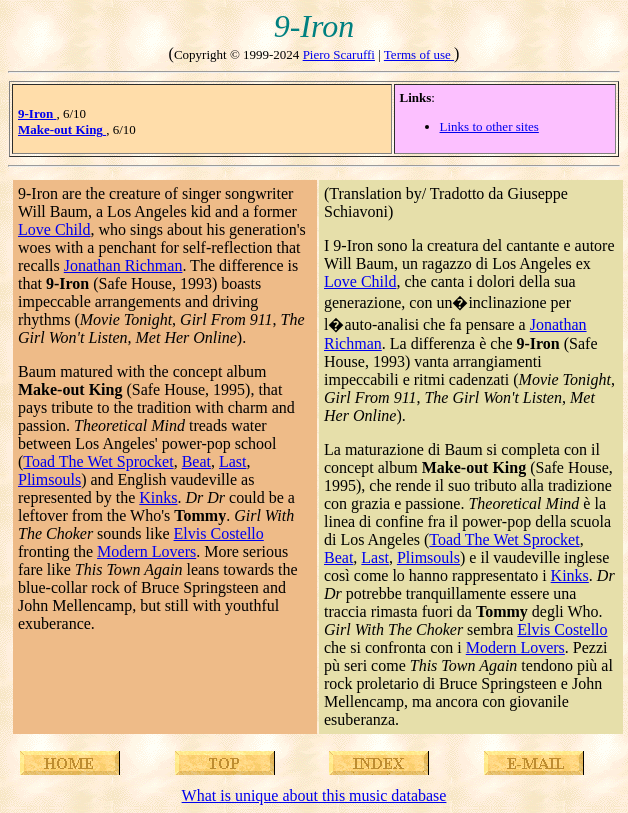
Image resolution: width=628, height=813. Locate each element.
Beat (196, 461)
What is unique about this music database (314, 795)
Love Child (54, 229)
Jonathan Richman (123, 265)
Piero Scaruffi (339, 54)
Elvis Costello (219, 533)
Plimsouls (49, 479)
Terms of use (419, 54)
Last (233, 461)
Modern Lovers (146, 551)
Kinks (158, 497)
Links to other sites (489, 126)
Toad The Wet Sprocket (98, 461)
